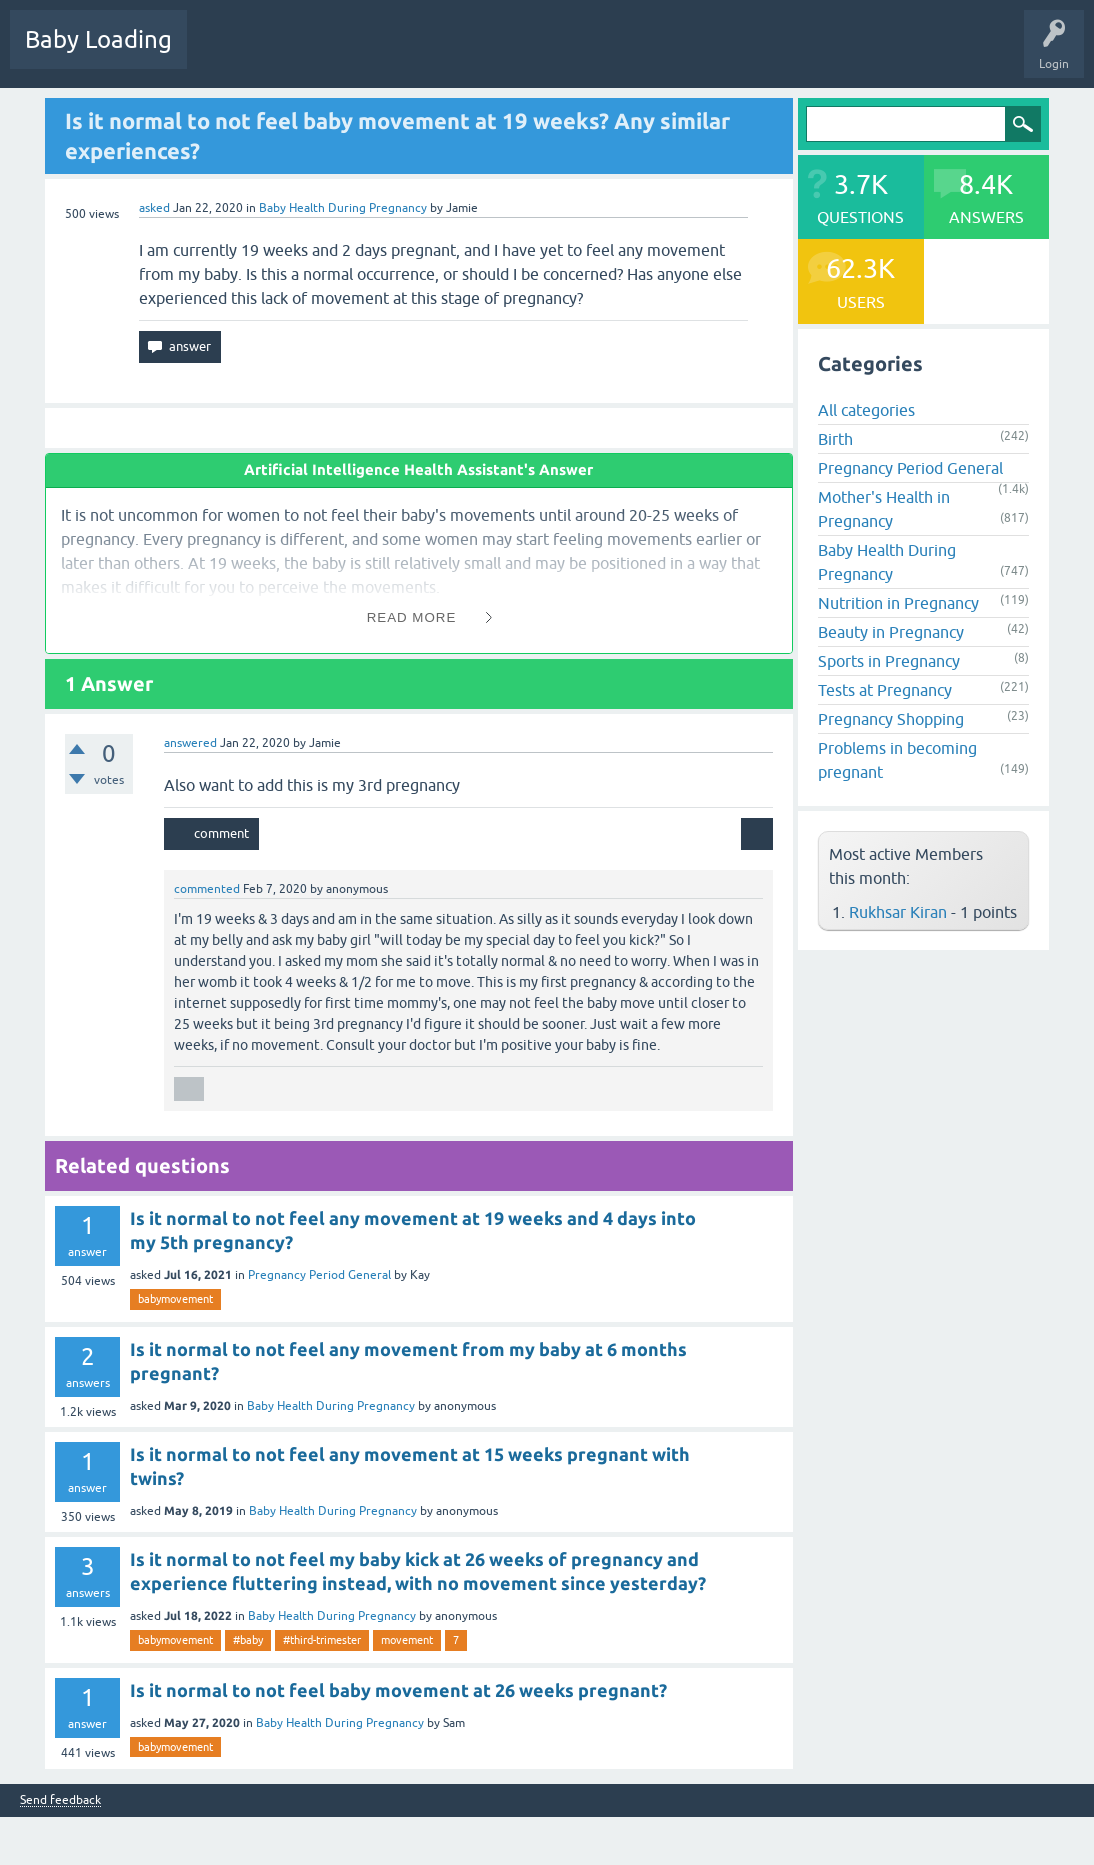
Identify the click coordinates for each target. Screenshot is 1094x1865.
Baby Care (707, 54)
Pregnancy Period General (319, 1275)
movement (407, 1640)
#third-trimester (322, 1640)
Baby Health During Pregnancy (343, 208)
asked (154, 208)
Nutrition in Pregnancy (898, 603)
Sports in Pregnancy (889, 661)
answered (190, 743)
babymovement (175, 1299)
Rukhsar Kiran (898, 912)
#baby (248, 1640)
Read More (412, 617)
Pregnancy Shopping (891, 719)
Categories (461, 54)
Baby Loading (98, 39)
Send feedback (60, 1800)
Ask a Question (617, 54)
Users (533, 54)
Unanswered (375, 54)
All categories (866, 410)
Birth (835, 439)
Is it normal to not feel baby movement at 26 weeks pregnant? (398, 1690)
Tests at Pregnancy (885, 690)
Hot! (299, 54)
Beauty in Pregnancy (891, 632)
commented (207, 889)
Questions (229, 54)
